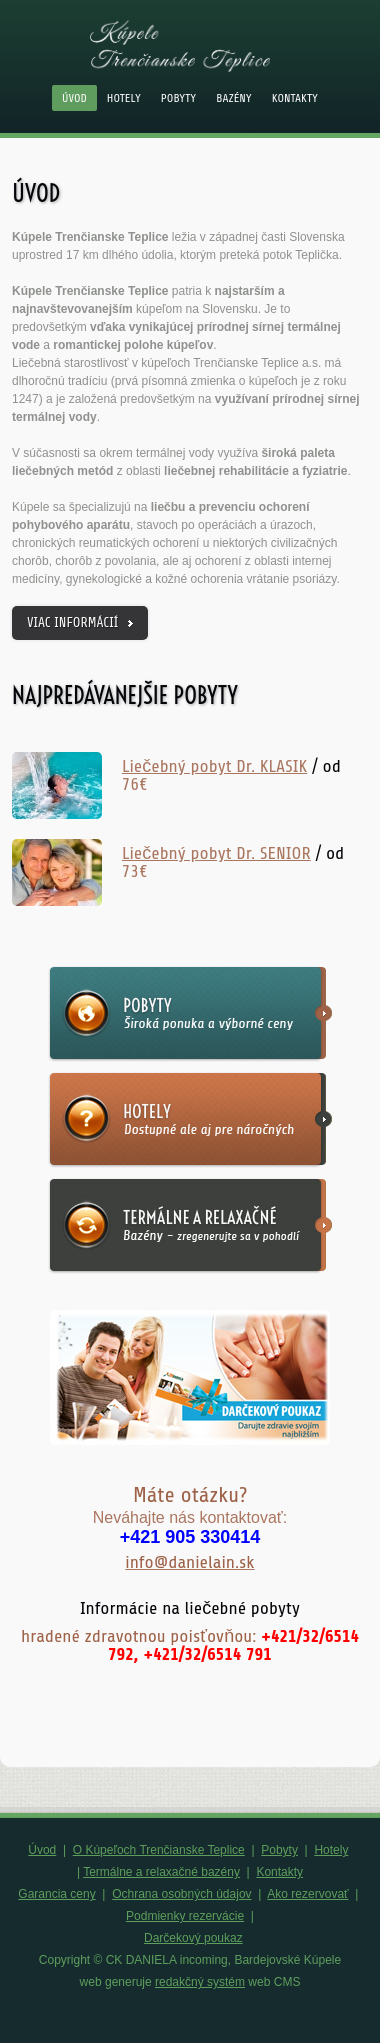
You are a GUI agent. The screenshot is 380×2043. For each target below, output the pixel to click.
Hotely (124, 98)
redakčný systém (200, 1982)
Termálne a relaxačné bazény (161, 1872)
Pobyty (178, 98)
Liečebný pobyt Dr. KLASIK (214, 766)
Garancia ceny (56, 1894)
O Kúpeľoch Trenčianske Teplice (159, 1850)
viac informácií (72, 622)
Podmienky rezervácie (185, 1916)
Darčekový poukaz (193, 1938)
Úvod (74, 98)
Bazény (234, 98)
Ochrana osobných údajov (181, 1894)
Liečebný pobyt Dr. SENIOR (216, 853)
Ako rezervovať (307, 1894)
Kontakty (295, 98)
